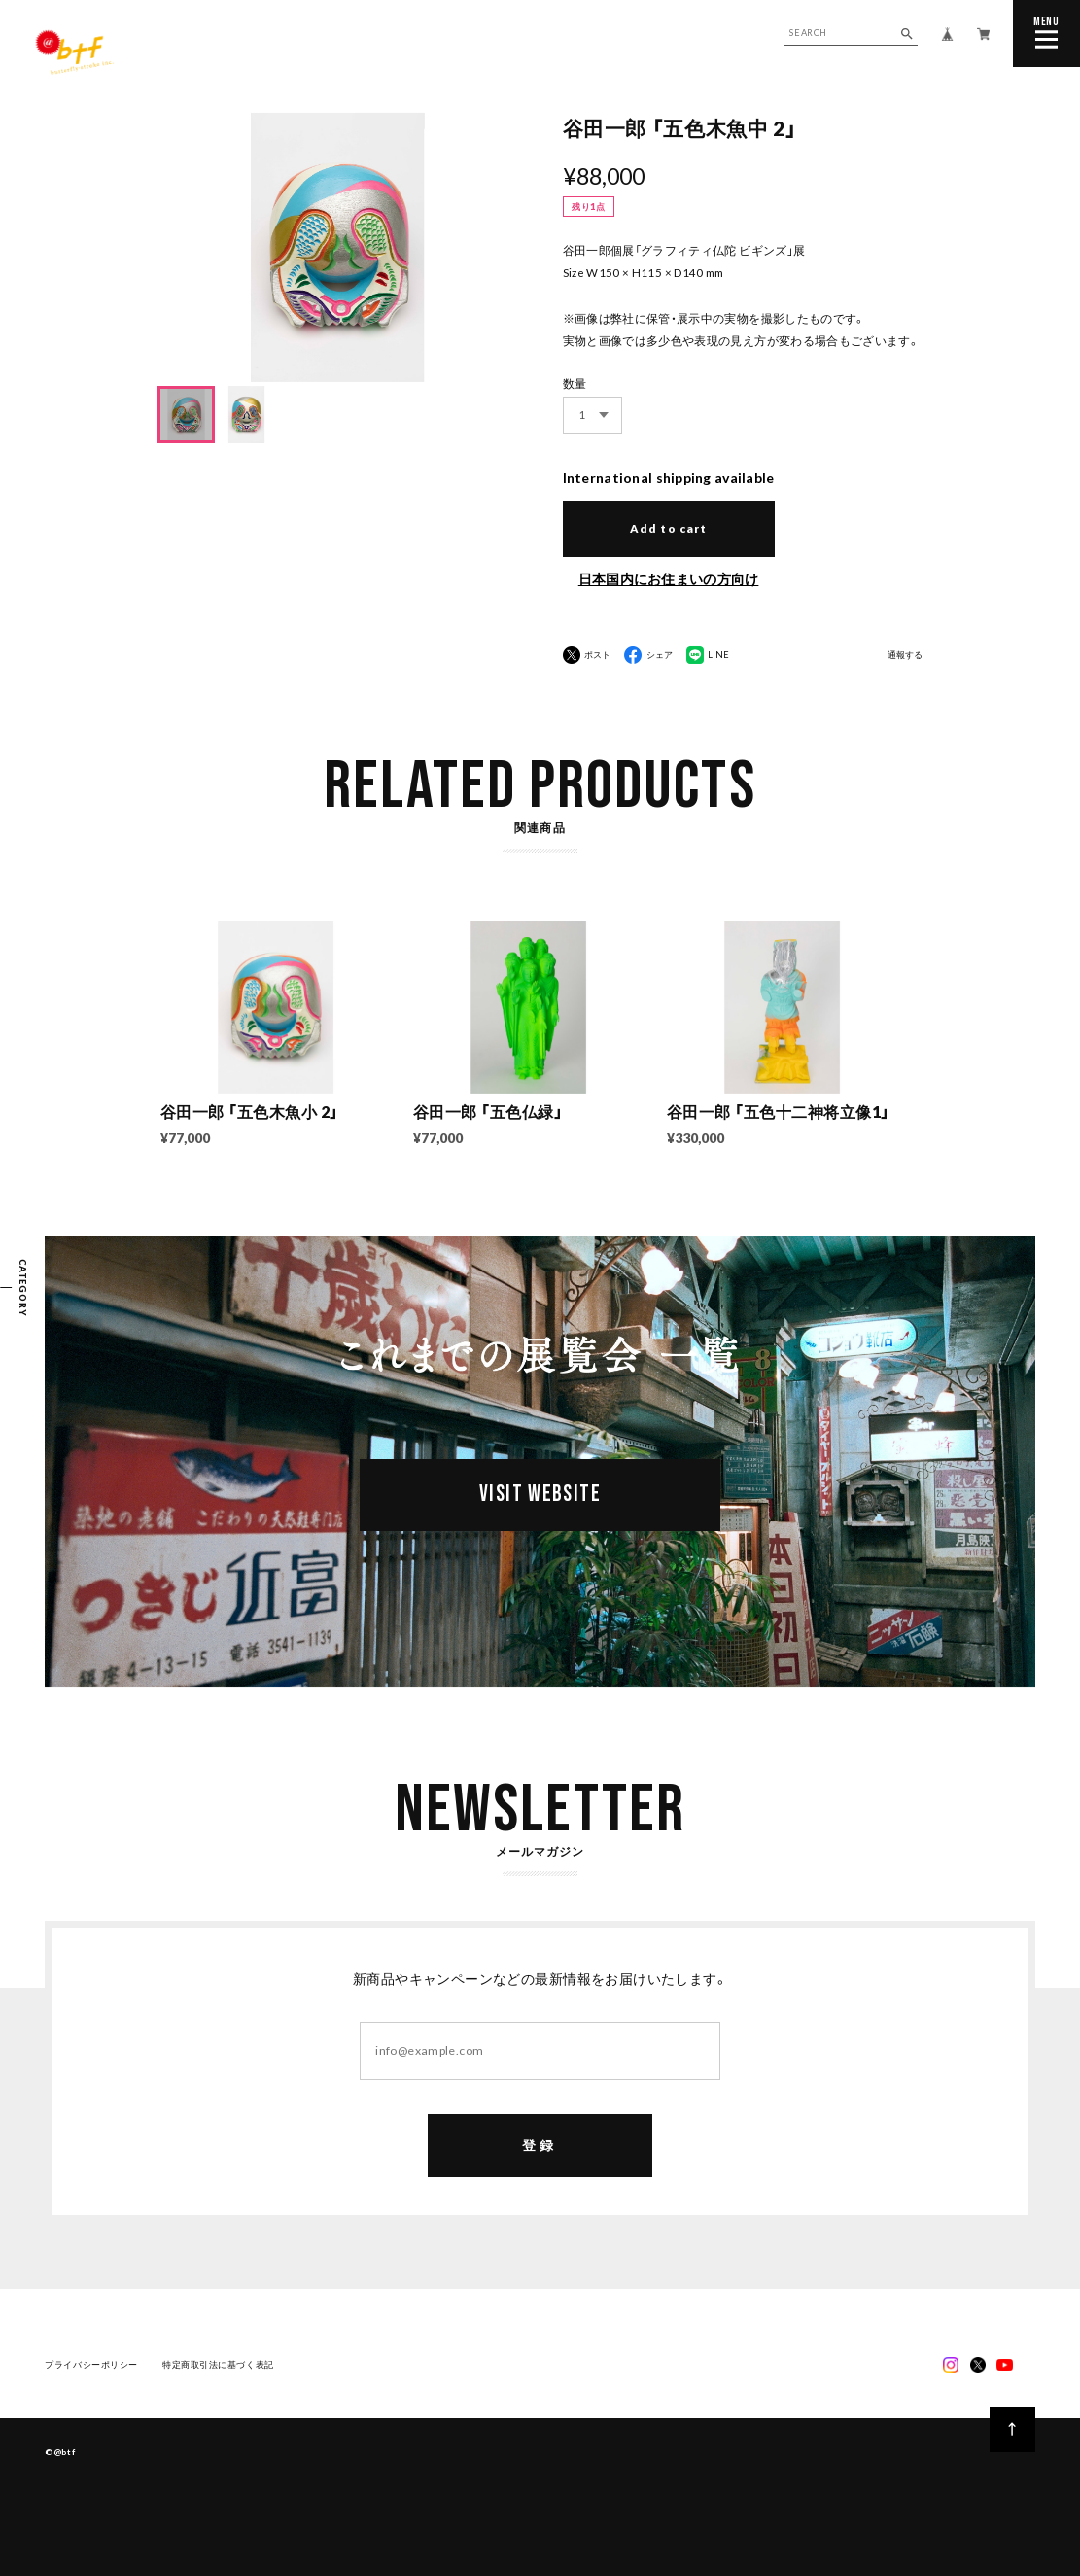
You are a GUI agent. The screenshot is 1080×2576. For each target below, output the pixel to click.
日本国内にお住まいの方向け (668, 579)
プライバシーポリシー (91, 2365)
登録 (539, 2146)
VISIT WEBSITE (540, 1495)
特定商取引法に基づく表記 (218, 2365)
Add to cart (668, 528)
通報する (905, 655)
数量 (575, 383)
